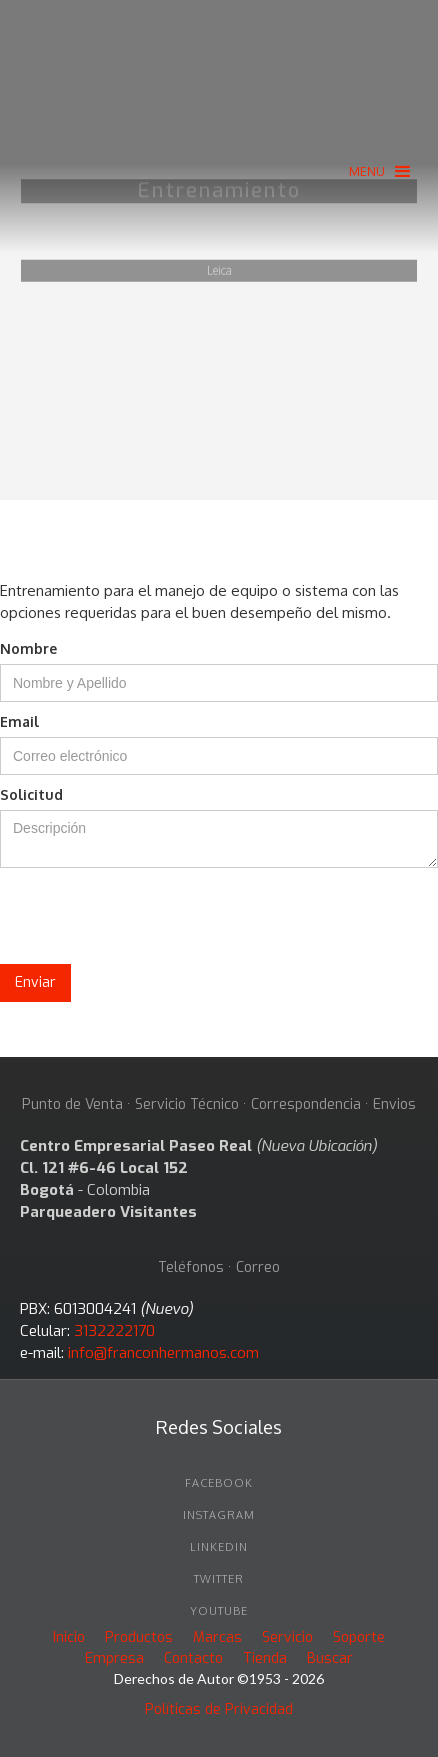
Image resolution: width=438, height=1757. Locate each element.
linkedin (219, 1547)
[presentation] (152, 917)
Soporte (359, 1637)
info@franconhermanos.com (163, 1353)
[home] (219, 72)
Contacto (193, 1658)
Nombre (28, 648)
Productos (139, 1637)
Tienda (265, 1658)
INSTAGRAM (219, 1515)
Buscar (330, 1658)
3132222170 (114, 1331)
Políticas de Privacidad (219, 1709)
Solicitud (31, 794)
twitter (219, 1579)
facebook (219, 1483)
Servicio (287, 1637)
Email (19, 721)
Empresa (114, 1658)
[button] (379, 171)
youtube (219, 1611)
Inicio (69, 1637)
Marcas (217, 1637)
